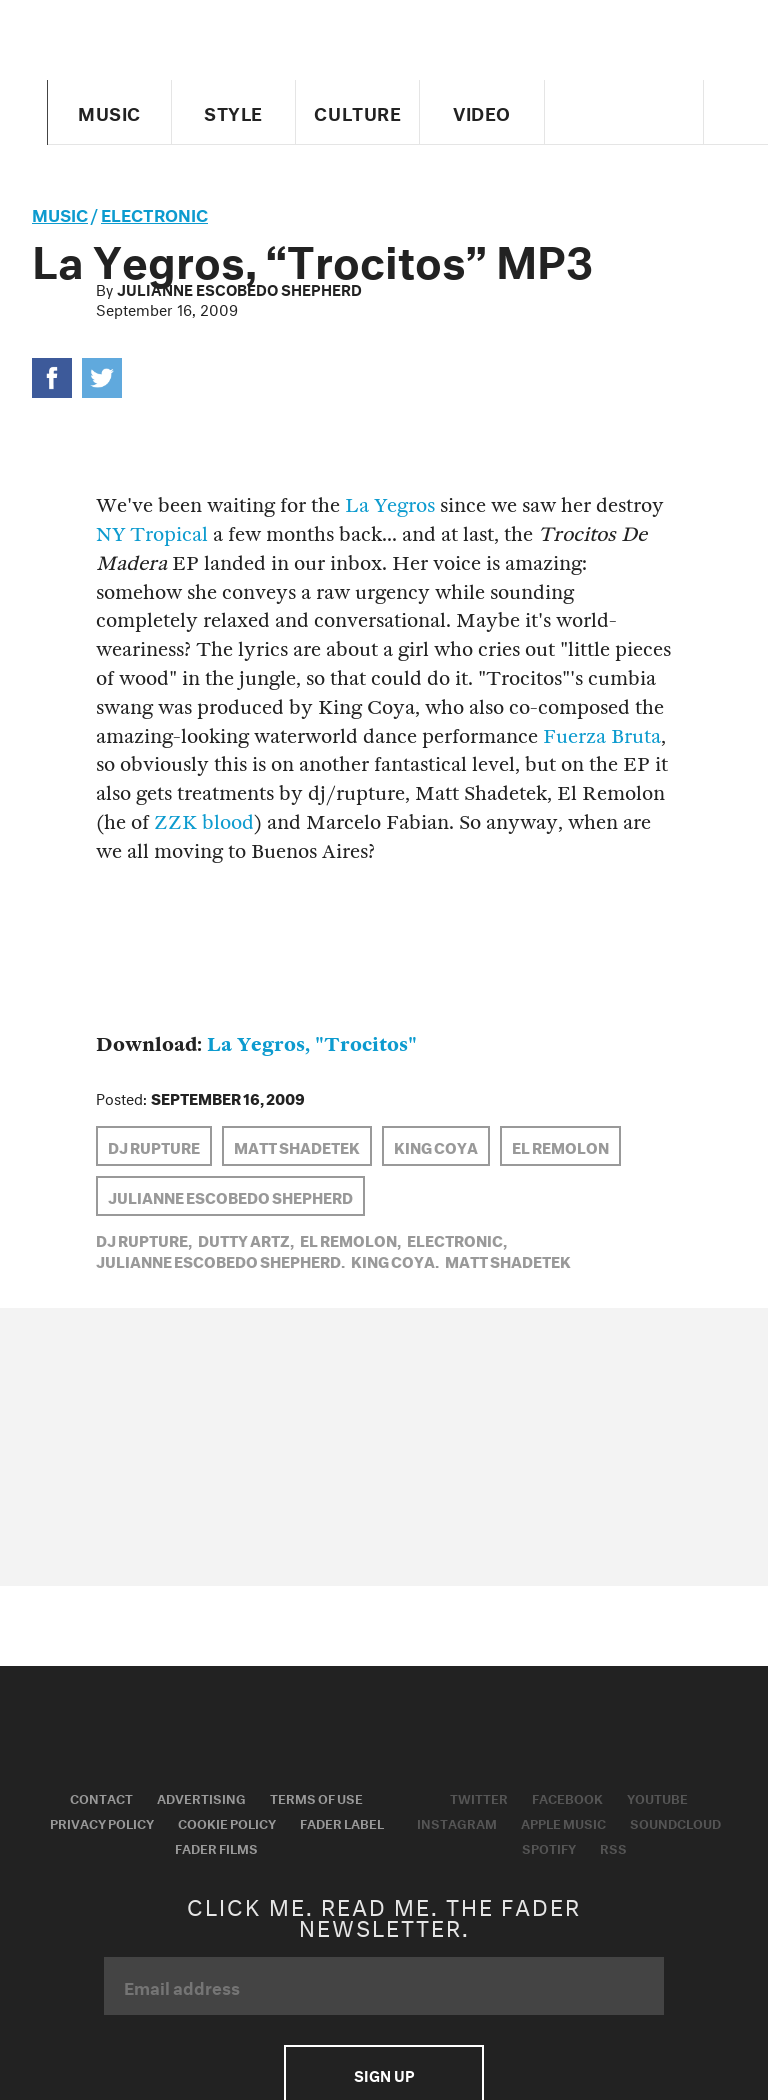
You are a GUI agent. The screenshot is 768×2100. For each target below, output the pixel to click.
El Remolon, (350, 1239)
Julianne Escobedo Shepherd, (220, 1260)
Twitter (479, 1797)
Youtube (657, 1797)
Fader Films (216, 1847)
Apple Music (563, 1822)
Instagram (457, 1822)
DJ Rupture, (144, 1239)
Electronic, (457, 1239)
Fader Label (342, 1822)
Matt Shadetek (297, 1146)
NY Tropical (152, 534)
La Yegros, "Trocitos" (312, 1044)
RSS (613, 1847)
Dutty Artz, (246, 1239)
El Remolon (560, 1146)
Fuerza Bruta (602, 736)
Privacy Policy (102, 1822)
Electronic (154, 212)
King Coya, (395, 1260)
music (60, 212)
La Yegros (390, 505)
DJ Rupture (154, 1146)
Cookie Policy (227, 1822)
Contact (101, 1797)
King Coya (436, 1146)
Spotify (549, 1847)
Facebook (567, 1797)
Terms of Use (316, 1797)
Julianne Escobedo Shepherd (239, 288)
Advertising (201, 1797)
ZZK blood (204, 822)
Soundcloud (675, 1822)
